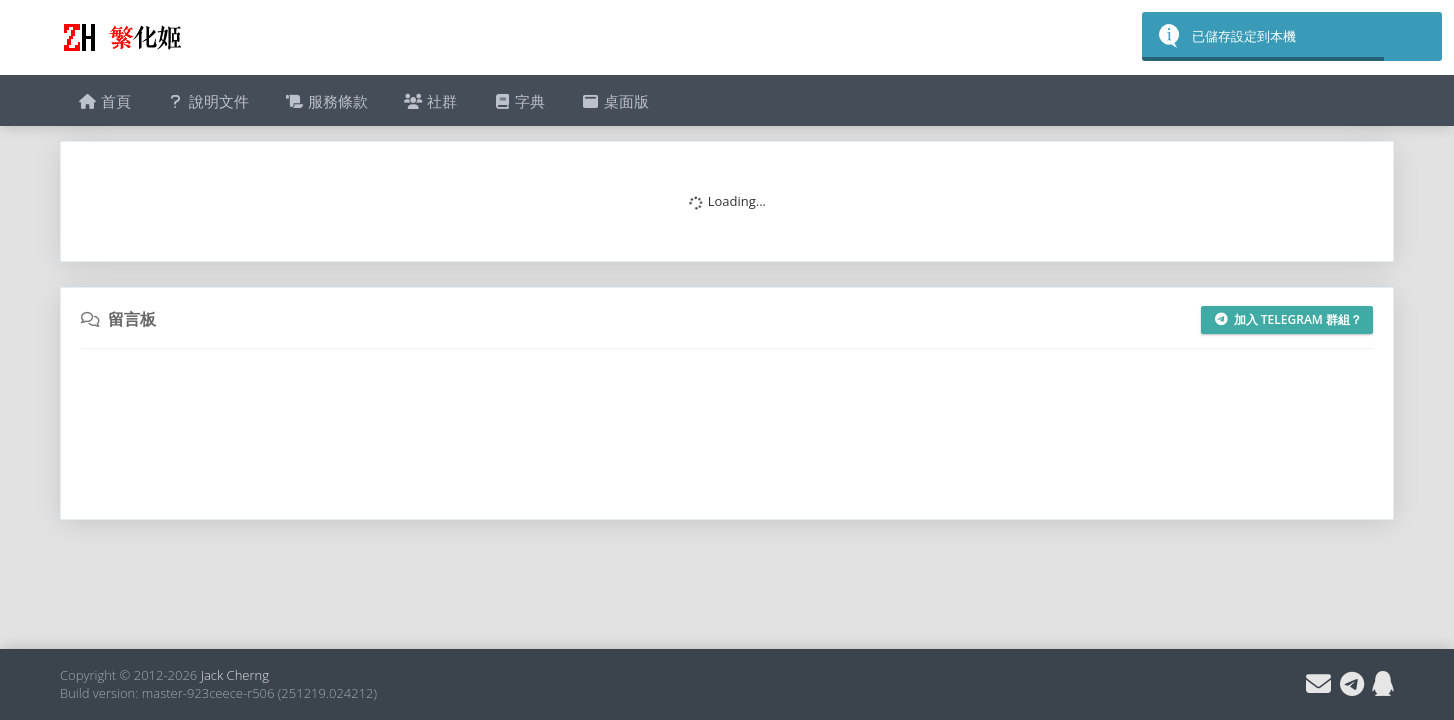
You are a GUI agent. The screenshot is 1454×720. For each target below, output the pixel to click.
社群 (430, 101)
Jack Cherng (235, 675)
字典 (519, 101)
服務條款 (326, 101)
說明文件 (208, 101)
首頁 (104, 101)
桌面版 (615, 101)
